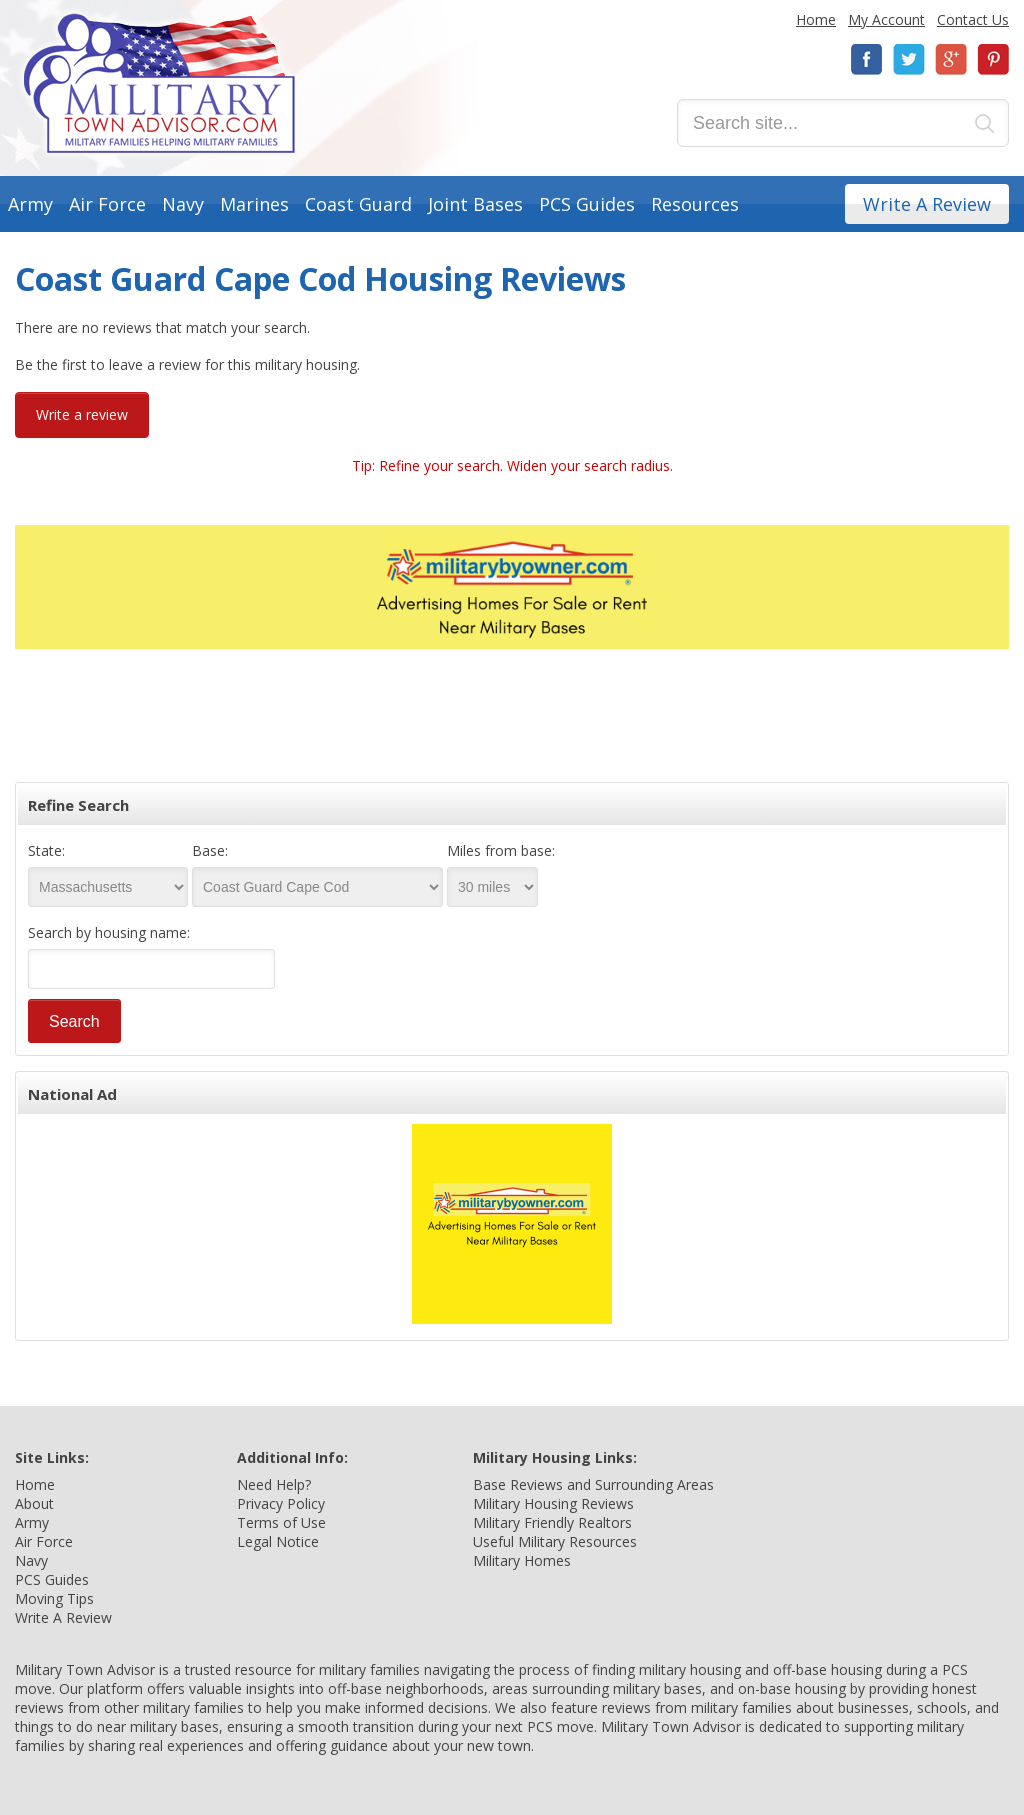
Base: (210, 850)
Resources (695, 204)
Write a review (82, 414)
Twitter (909, 59)
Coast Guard (358, 204)
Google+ (951, 59)
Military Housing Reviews (553, 1503)
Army (30, 204)
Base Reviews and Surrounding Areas (593, 1484)
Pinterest (993, 59)
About (34, 1503)
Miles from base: (501, 850)
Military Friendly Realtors (552, 1522)
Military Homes (522, 1560)
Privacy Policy (281, 1503)
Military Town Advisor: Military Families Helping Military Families (159, 83)
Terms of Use (281, 1522)
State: (46, 850)
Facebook (867, 59)
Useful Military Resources (555, 1541)
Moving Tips (54, 1598)
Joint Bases (475, 204)
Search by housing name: (109, 932)
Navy (183, 204)
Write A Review (927, 204)
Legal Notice (278, 1541)
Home (816, 19)
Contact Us (973, 19)
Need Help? (274, 1484)
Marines (254, 204)
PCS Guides (587, 204)
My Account (886, 19)
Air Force (107, 204)
